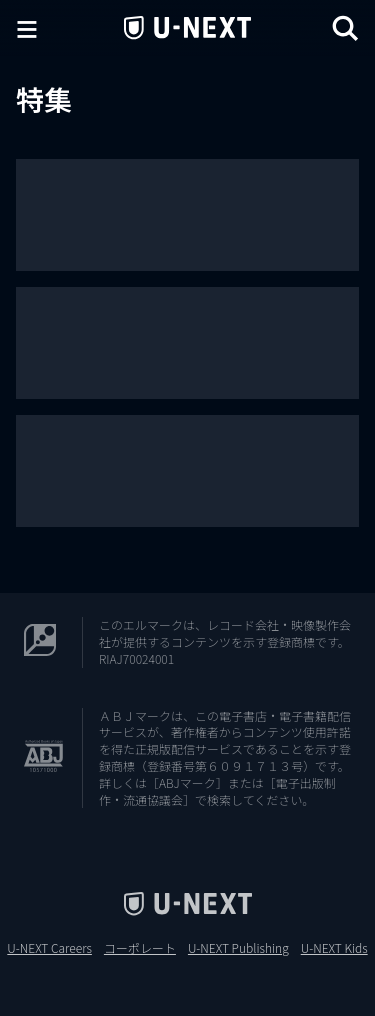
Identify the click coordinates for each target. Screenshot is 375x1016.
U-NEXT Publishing (238, 948)
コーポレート (140, 948)
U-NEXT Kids (334, 948)
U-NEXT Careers (49, 948)
